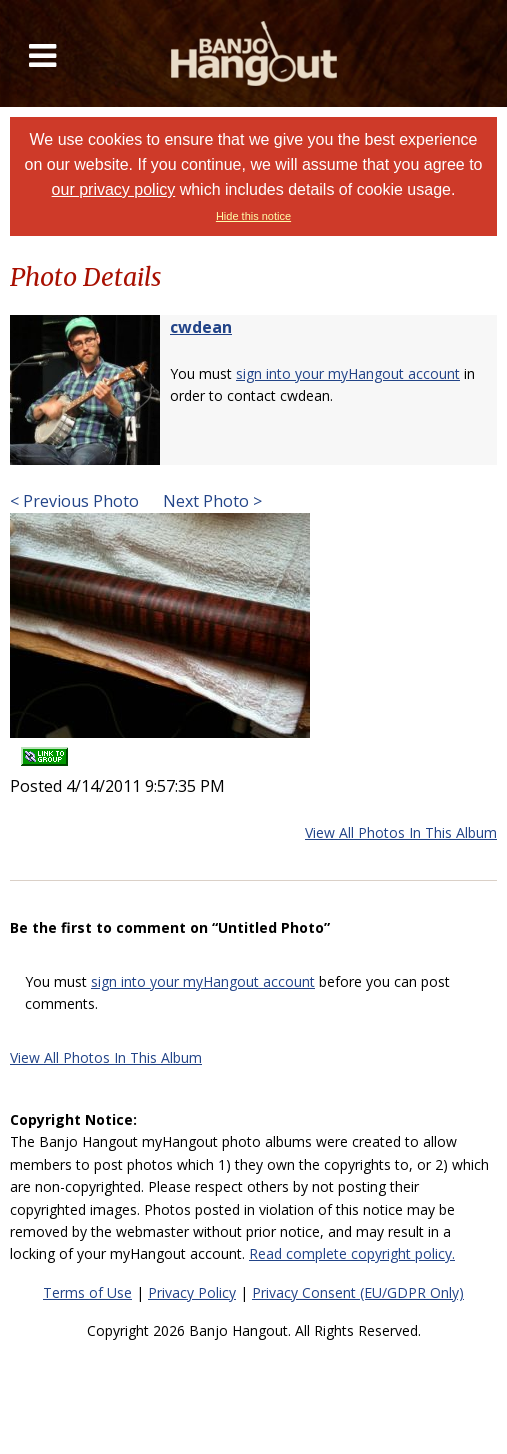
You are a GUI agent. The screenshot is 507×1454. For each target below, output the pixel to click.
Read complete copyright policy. (352, 1253)
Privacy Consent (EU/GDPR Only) (358, 1292)
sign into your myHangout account (348, 373)
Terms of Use (87, 1292)
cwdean (201, 327)
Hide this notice (253, 216)
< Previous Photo (74, 501)
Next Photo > (210, 501)
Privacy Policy (192, 1292)
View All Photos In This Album (401, 832)
